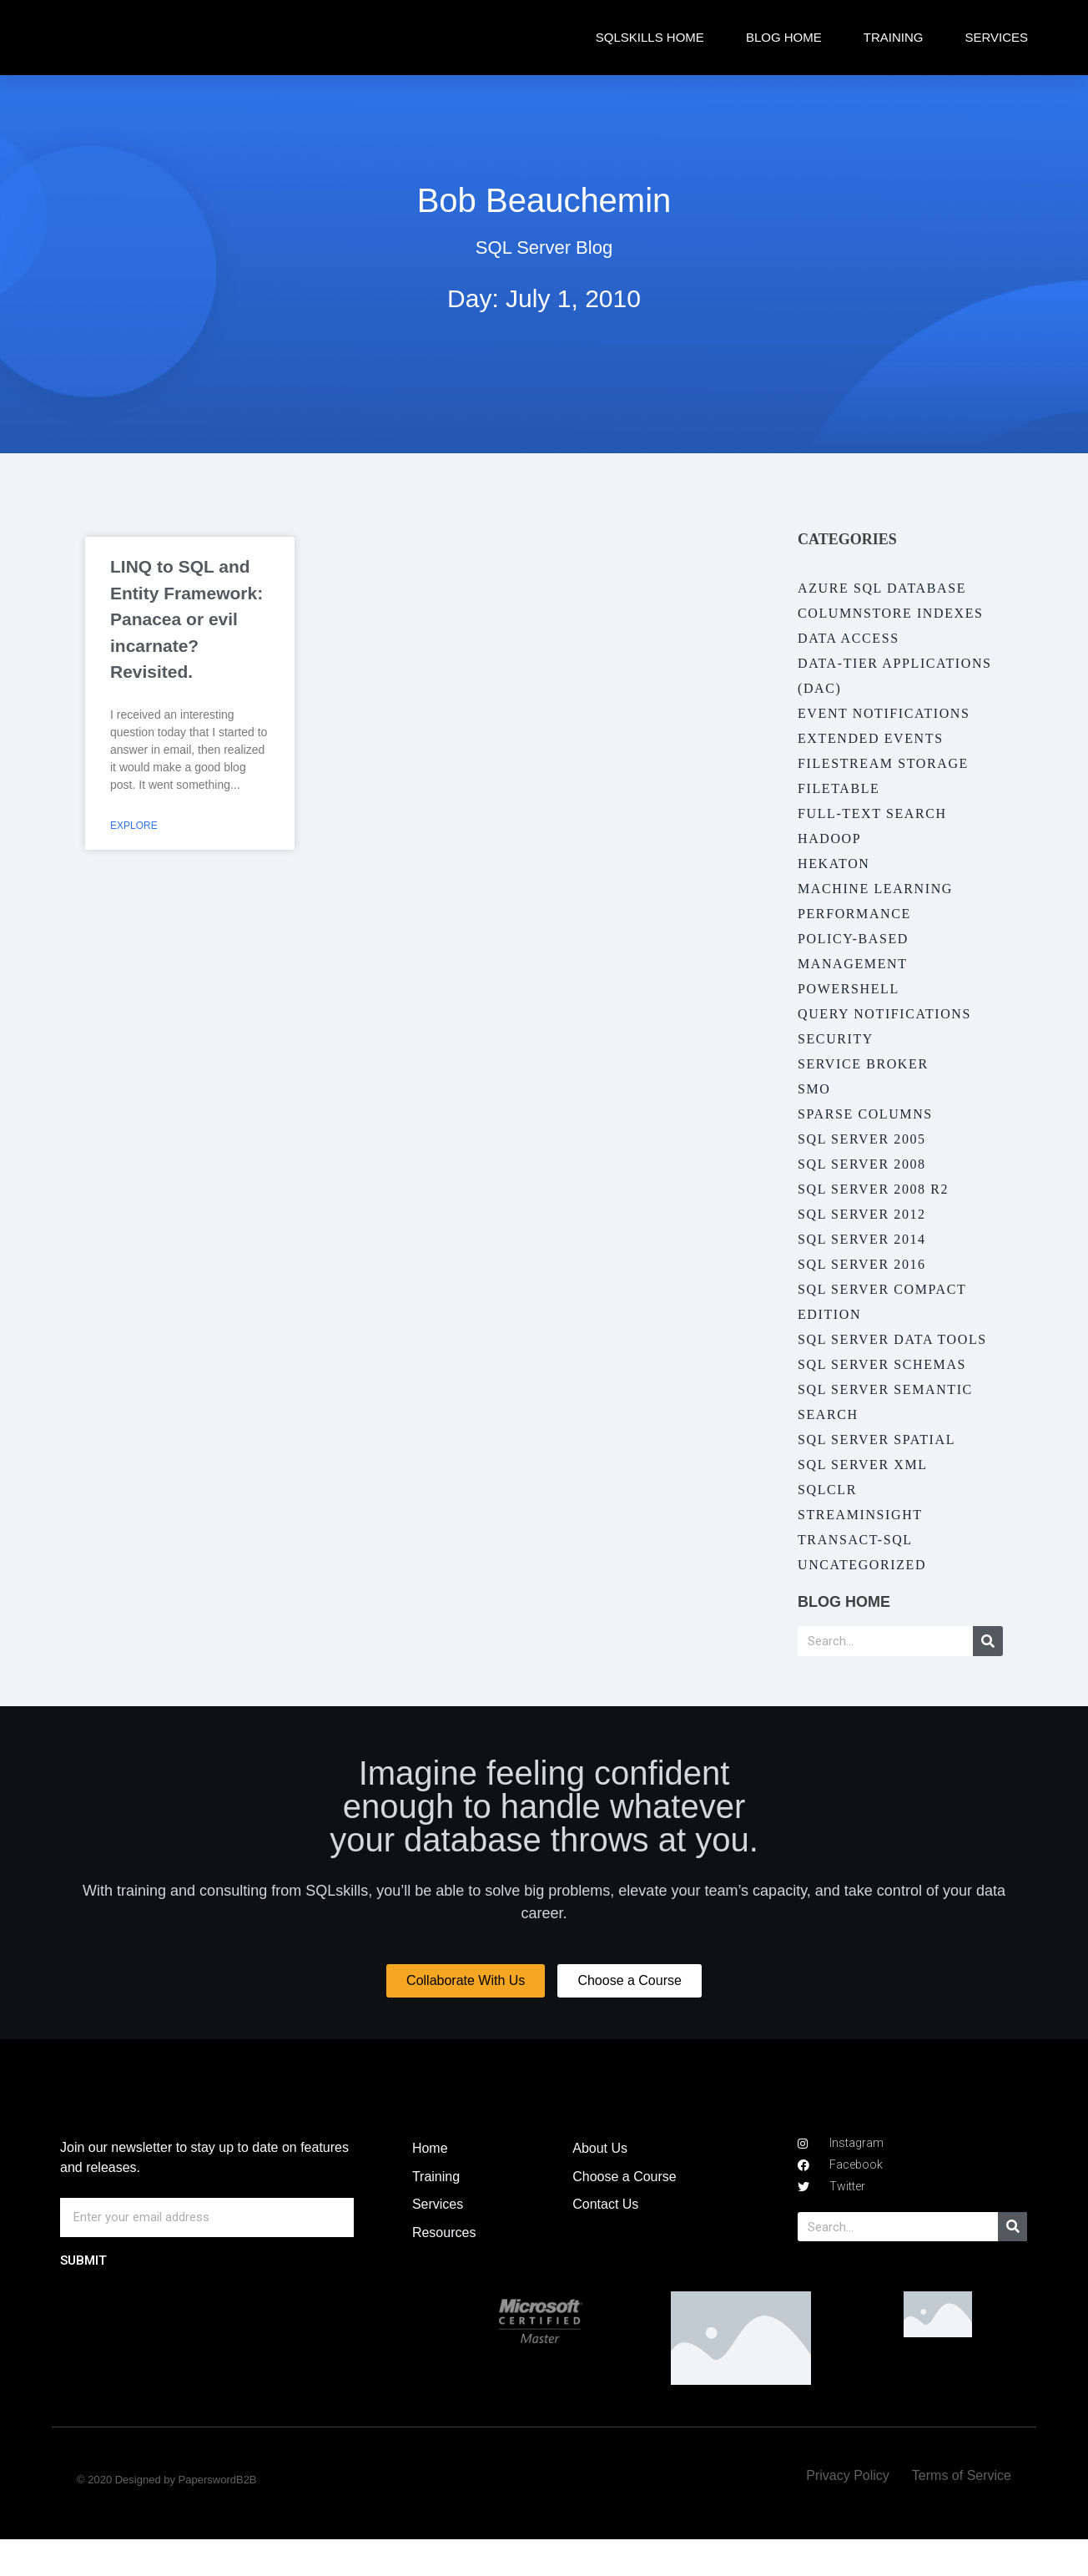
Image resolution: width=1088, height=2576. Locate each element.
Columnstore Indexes (891, 613)
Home (430, 2185)
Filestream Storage (883, 763)
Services (996, 37)
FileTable (838, 788)
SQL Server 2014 (862, 1239)
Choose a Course (624, 2213)
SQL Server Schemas (882, 1364)
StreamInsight (860, 1515)
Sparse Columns (865, 1114)
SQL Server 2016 (862, 1264)
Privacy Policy (847, 2512)
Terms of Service (961, 2512)
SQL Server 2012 (862, 1214)
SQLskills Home (650, 37)
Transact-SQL (855, 1540)
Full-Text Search (872, 813)
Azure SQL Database (882, 588)
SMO (814, 1089)
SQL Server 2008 (862, 1164)
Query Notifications (884, 1014)
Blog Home (784, 37)
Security (836, 1039)
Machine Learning (875, 888)
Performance (854, 914)
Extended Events (871, 738)
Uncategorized (862, 1565)
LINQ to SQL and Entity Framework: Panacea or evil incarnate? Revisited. (186, 619)
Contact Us (605, 2241)
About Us (599, 2185)
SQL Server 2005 (862, 1139)
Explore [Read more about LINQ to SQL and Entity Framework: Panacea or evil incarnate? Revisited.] (134, 825)
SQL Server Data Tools (892, 1339)
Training (894, 37)
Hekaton (833, 863)
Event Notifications (884, 713)
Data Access (848, 638)
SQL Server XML (863, 1464)
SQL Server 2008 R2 (873, 1189)
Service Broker (863, 1064)
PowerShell (848, 989)
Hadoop (829, 838)
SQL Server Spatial (876, 1439)
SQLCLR (827, 1489)
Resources (444, 2269)
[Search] (988, 1641)
